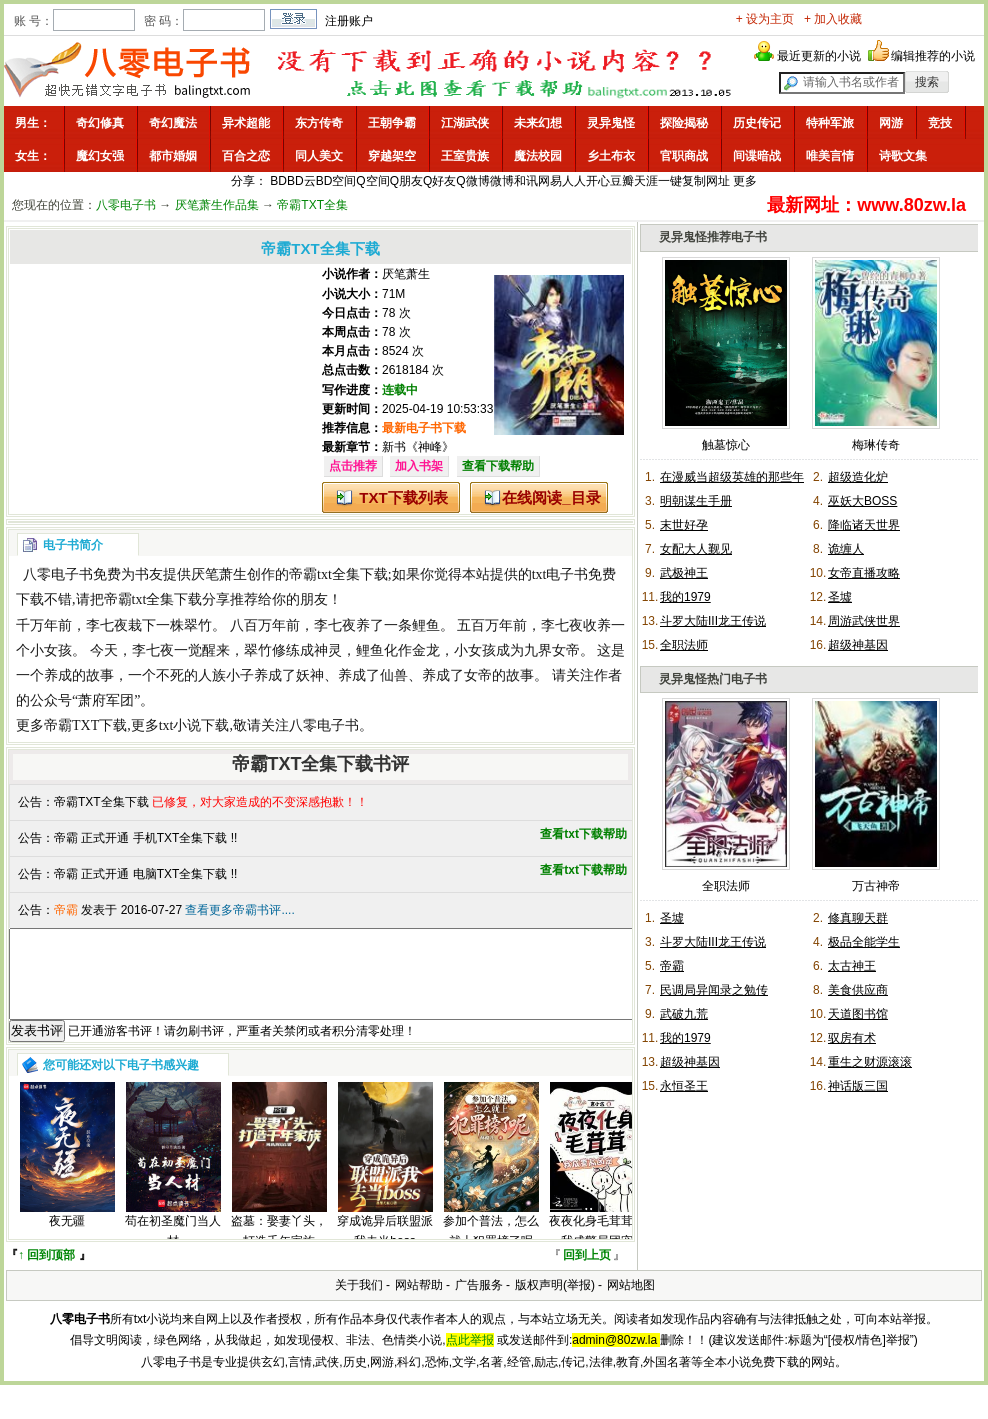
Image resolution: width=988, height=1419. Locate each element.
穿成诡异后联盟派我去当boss (385, 1248)
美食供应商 (858, 990)
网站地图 (631, 1303)
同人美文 (319, 156)
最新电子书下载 (424, 428)
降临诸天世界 (864, 525)
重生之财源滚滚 (870, 1062)
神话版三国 (858, 1086)
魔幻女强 (100, 156)
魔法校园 (538, 156)
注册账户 (349, 21)
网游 (891, 123)
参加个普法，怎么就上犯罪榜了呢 (491, 1248)
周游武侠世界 (864, 621)
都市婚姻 (173, 156)
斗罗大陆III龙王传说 (713, 621)
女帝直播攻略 (864, 573)
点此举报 (470, 1358)
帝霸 (672, 966)
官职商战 (684, 156)
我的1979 (685, 597)
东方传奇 (319, 123)
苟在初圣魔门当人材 (173, 1248)
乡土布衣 (611, 156)
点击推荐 (353, 466)
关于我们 (359, 1303)
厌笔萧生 (406, 274)
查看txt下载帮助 (583, 834)
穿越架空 (392, 156)
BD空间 (336, 181)
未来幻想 (538, 123)
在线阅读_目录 (551, 497)
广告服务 (479, 1303)
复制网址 (706, 181)
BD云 (301, 181)
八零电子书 (126, 205)
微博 (502, 181)
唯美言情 (830, 156)
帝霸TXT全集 (312, 205)
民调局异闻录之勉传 (714, 990)
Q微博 (472, 181)
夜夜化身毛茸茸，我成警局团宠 (597, 1248)
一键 (670, 181)
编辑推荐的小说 (933, 56)
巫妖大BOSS (862, 501)
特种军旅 (830, 123)
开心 (598, 181)
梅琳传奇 (876, 445)
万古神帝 (876, 886)
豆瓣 (622, 181)
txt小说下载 (194, 725)
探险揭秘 (684, 123)
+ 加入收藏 (833, 19)
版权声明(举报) (555, 1303)
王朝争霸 (392, 123)
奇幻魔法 (173, 123)
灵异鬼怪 (611, 123)
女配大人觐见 (696, 549)
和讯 (526, 181)
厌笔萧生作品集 (217, 205)
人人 (574, 181)
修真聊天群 (858, 918)
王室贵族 (465, 156)
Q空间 (372, 181)
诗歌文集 (903, 156)
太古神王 (852, 966)
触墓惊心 (726, 445)
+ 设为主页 (765, 19)
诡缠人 (846, 549)
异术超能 (246, 123)
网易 (550, 181)
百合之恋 (246, 156)
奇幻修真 (100, 123)
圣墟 (840, 597)
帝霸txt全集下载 (338, 574)
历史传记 (757, 123)
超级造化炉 (858, 477)
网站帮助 (419, 1303)
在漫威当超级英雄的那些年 (732, 477)
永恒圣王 (684, 1086)
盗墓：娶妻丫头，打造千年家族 (279, 1248)
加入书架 (419, 466)
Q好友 (439, 181)
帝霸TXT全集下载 (101, 802)
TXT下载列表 (403, 497)
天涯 (646, 181)
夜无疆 (67, 1239)
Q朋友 (406, 181)
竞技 (940, 123)
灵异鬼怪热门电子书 (713, 679)
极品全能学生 (864, 942)
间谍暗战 (757, 156)
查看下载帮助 (498, 466)
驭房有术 (852, 1038)
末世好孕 (684, 525)
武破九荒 (684, 1014)
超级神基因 (858, 645)
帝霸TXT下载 (85, 725)
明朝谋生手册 (696, 501)
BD (278, 181)
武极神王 (684, 573)
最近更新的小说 (819, 56)
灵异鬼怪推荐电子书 (713, 237)
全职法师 (684, 645)
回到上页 (587, 1273)
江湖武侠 (465, 123)
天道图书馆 (858, 1014)
